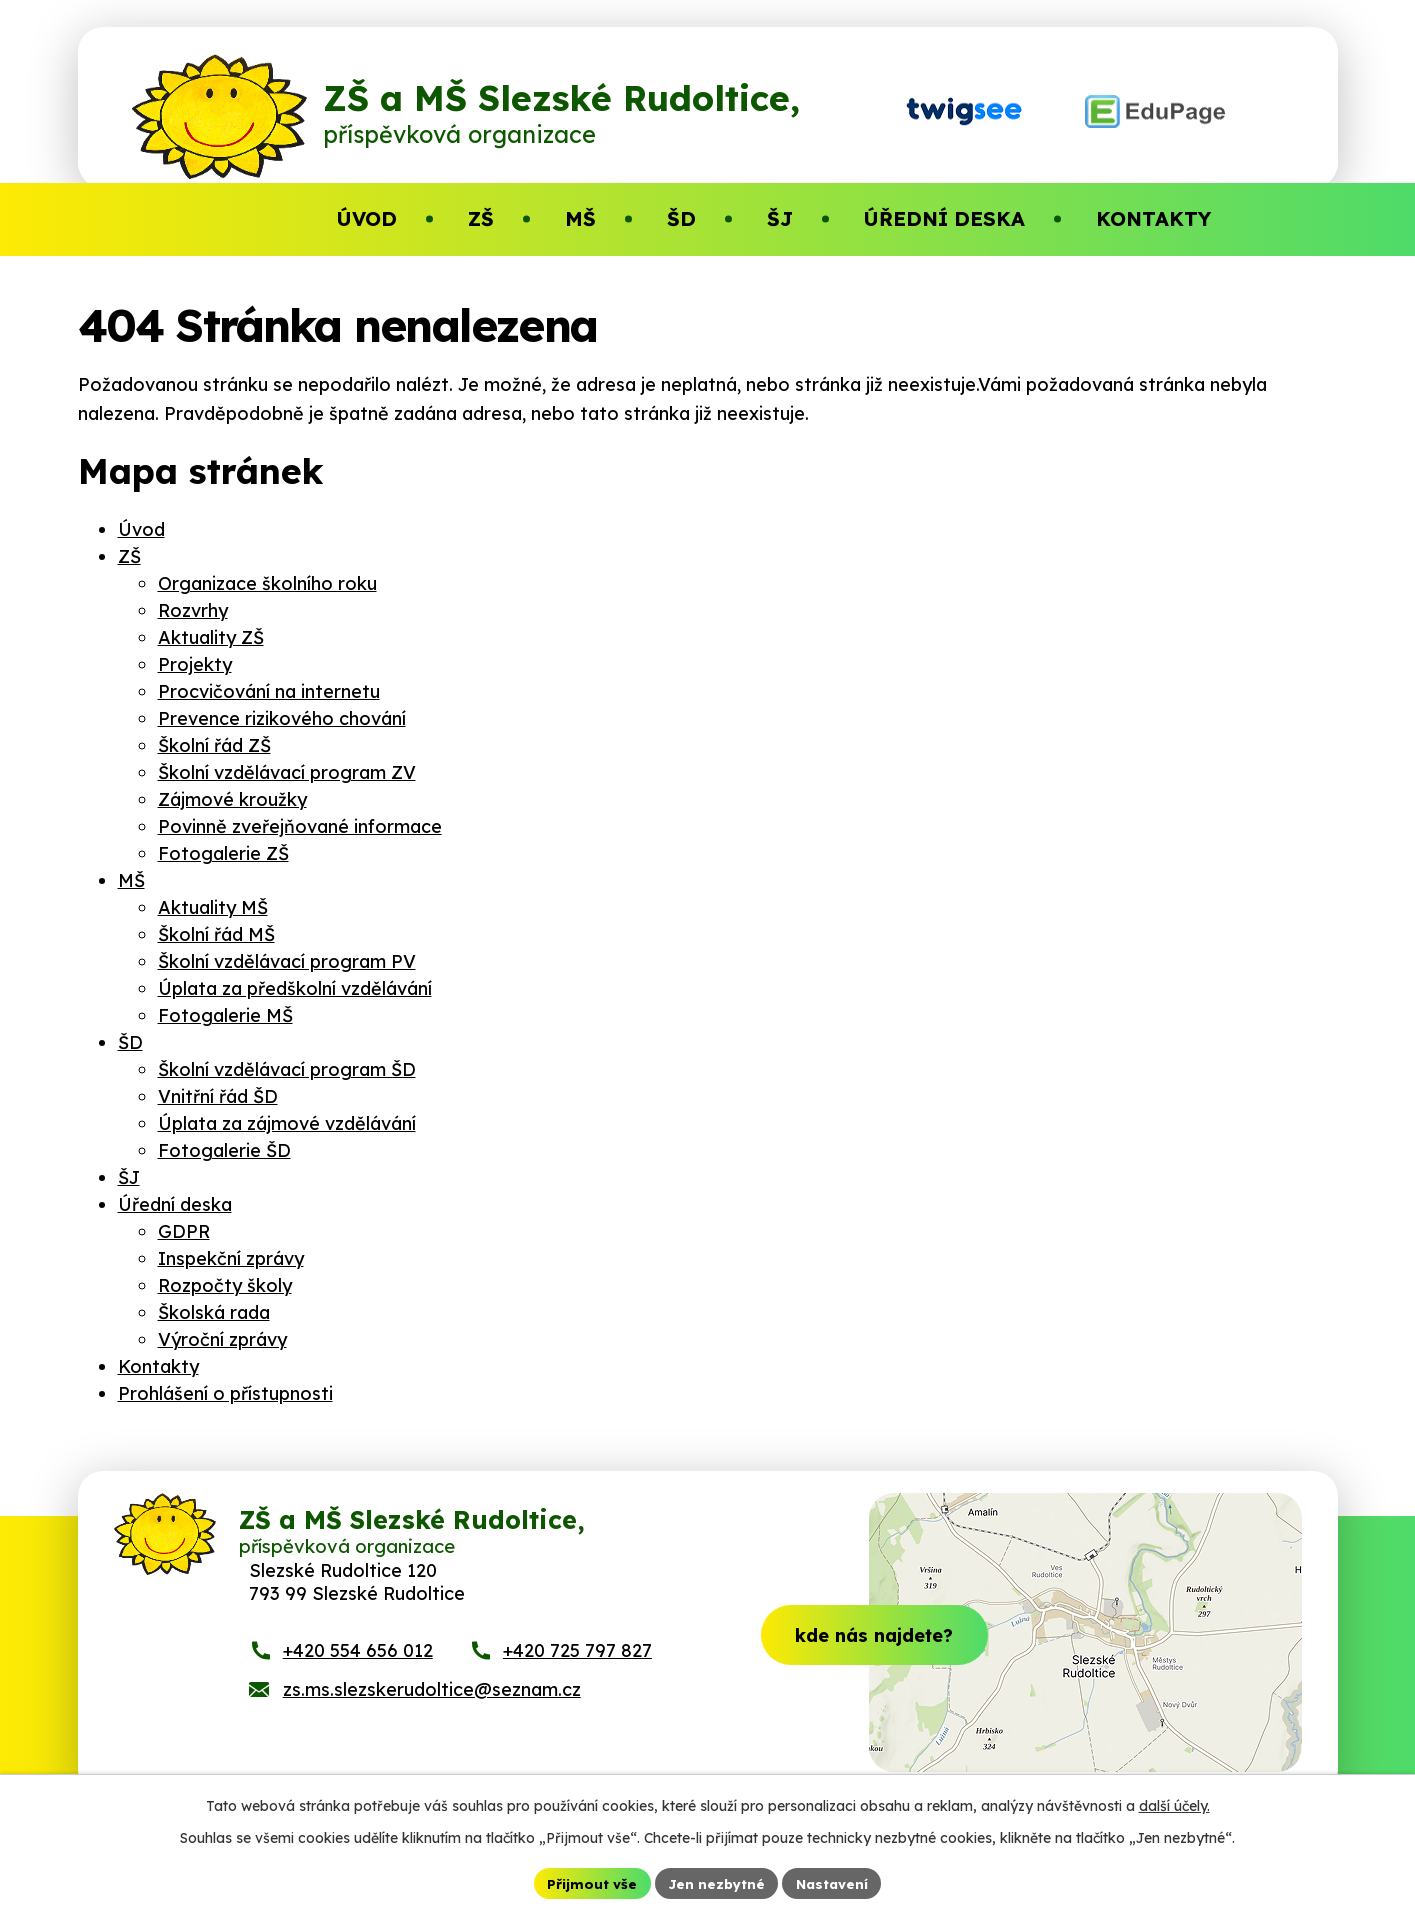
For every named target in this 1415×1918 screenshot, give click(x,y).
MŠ (131, 880)
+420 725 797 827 (577, 1668)
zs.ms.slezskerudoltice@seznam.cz (432, 1707)
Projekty (195, 664)
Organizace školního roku (267, 583)
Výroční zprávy (222, 1339)
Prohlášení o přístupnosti (225, 1393)
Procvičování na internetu (269, 691)
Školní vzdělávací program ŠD (287, 1069)
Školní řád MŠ (216, 934)
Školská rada (214, 1312)
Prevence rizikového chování (282, 718)
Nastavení (834, 1882)
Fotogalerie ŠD (224, 1150)
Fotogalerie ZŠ (223, 853)
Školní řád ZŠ (214, 745)
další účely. (1174, 1804)
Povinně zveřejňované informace (300, 826)
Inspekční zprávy (231, 1258)
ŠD (130, 1042)
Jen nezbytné (715, 1882)
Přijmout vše (588, 1882)
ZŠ (129, 556)
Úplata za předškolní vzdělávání (295, 988)
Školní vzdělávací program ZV (287, 772)
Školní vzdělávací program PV (287, 961)
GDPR (184, 1231)
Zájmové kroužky (232, 799)
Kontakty (158, 1366)
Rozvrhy (193, 610)
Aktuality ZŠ (211, 637)
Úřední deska (175, 1204)
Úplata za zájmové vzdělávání (287, 1123)
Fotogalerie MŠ (225, 1015)
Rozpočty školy (225, 1285)
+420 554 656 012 (358, 1668)
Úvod (141, 529)
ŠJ (129, 1177)
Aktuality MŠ (213, 907)
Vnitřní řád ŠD (218, 1096)
